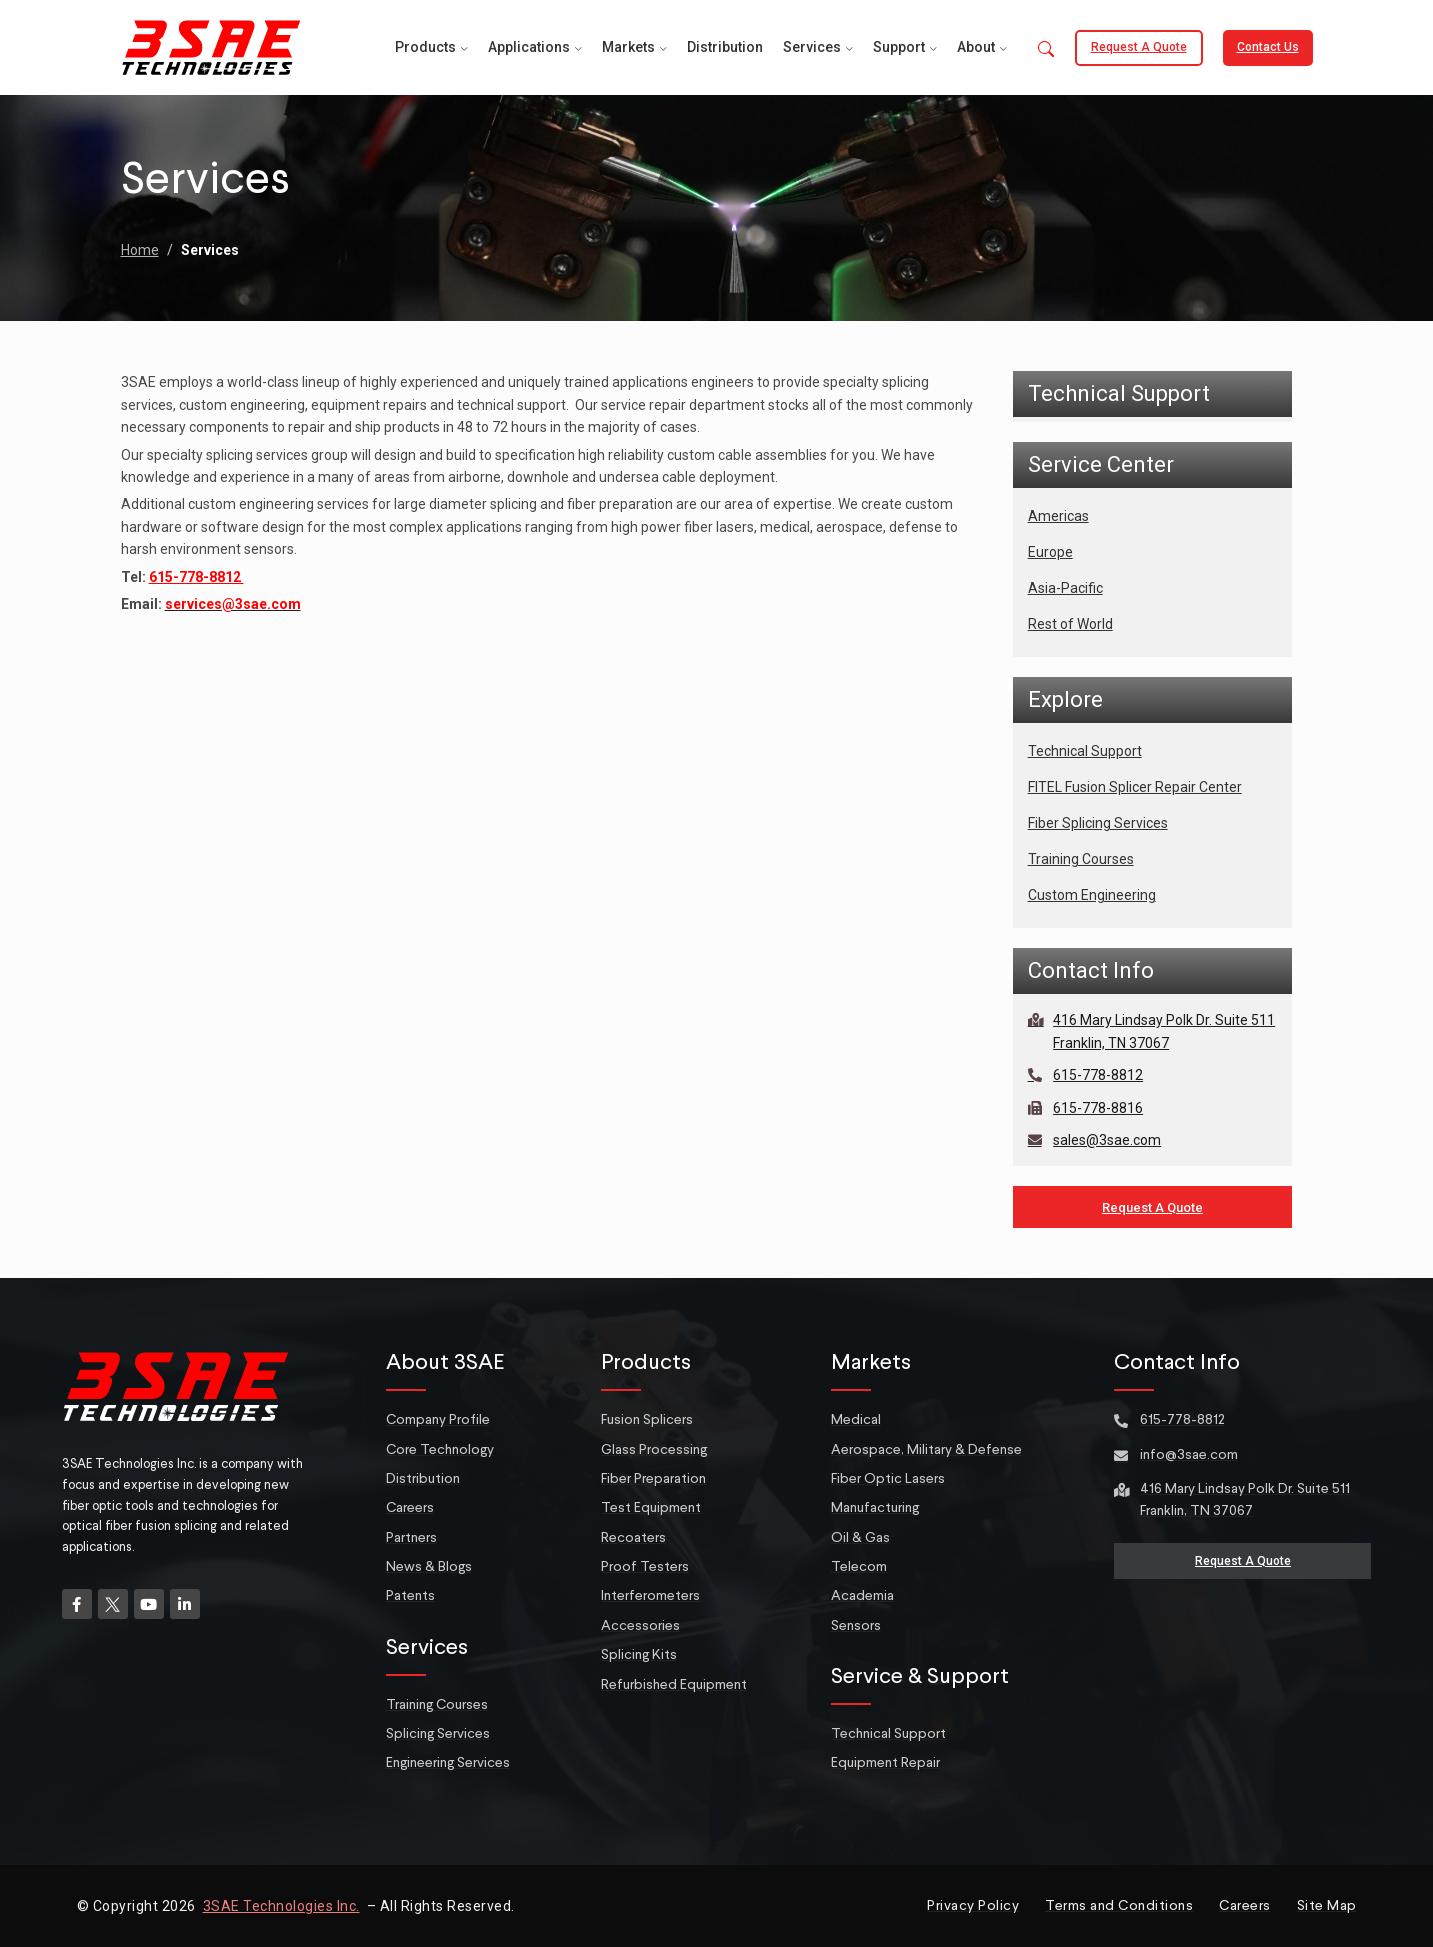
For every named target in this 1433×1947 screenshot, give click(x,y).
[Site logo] (211, 46)
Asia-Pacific (1065, 588)
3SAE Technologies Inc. (281, 1906)
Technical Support (1085, 751)
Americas (1058, 516)
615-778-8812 (196, 577)
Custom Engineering (1092, 895)
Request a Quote (1139, 47)
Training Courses (1081, 859)
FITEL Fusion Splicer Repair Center (1135, 787)
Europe (1050, 552)
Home (140, 250)
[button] (1046, 50)
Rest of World (1070, 624)
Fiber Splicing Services (1098, 823)
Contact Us (1268, 47)
